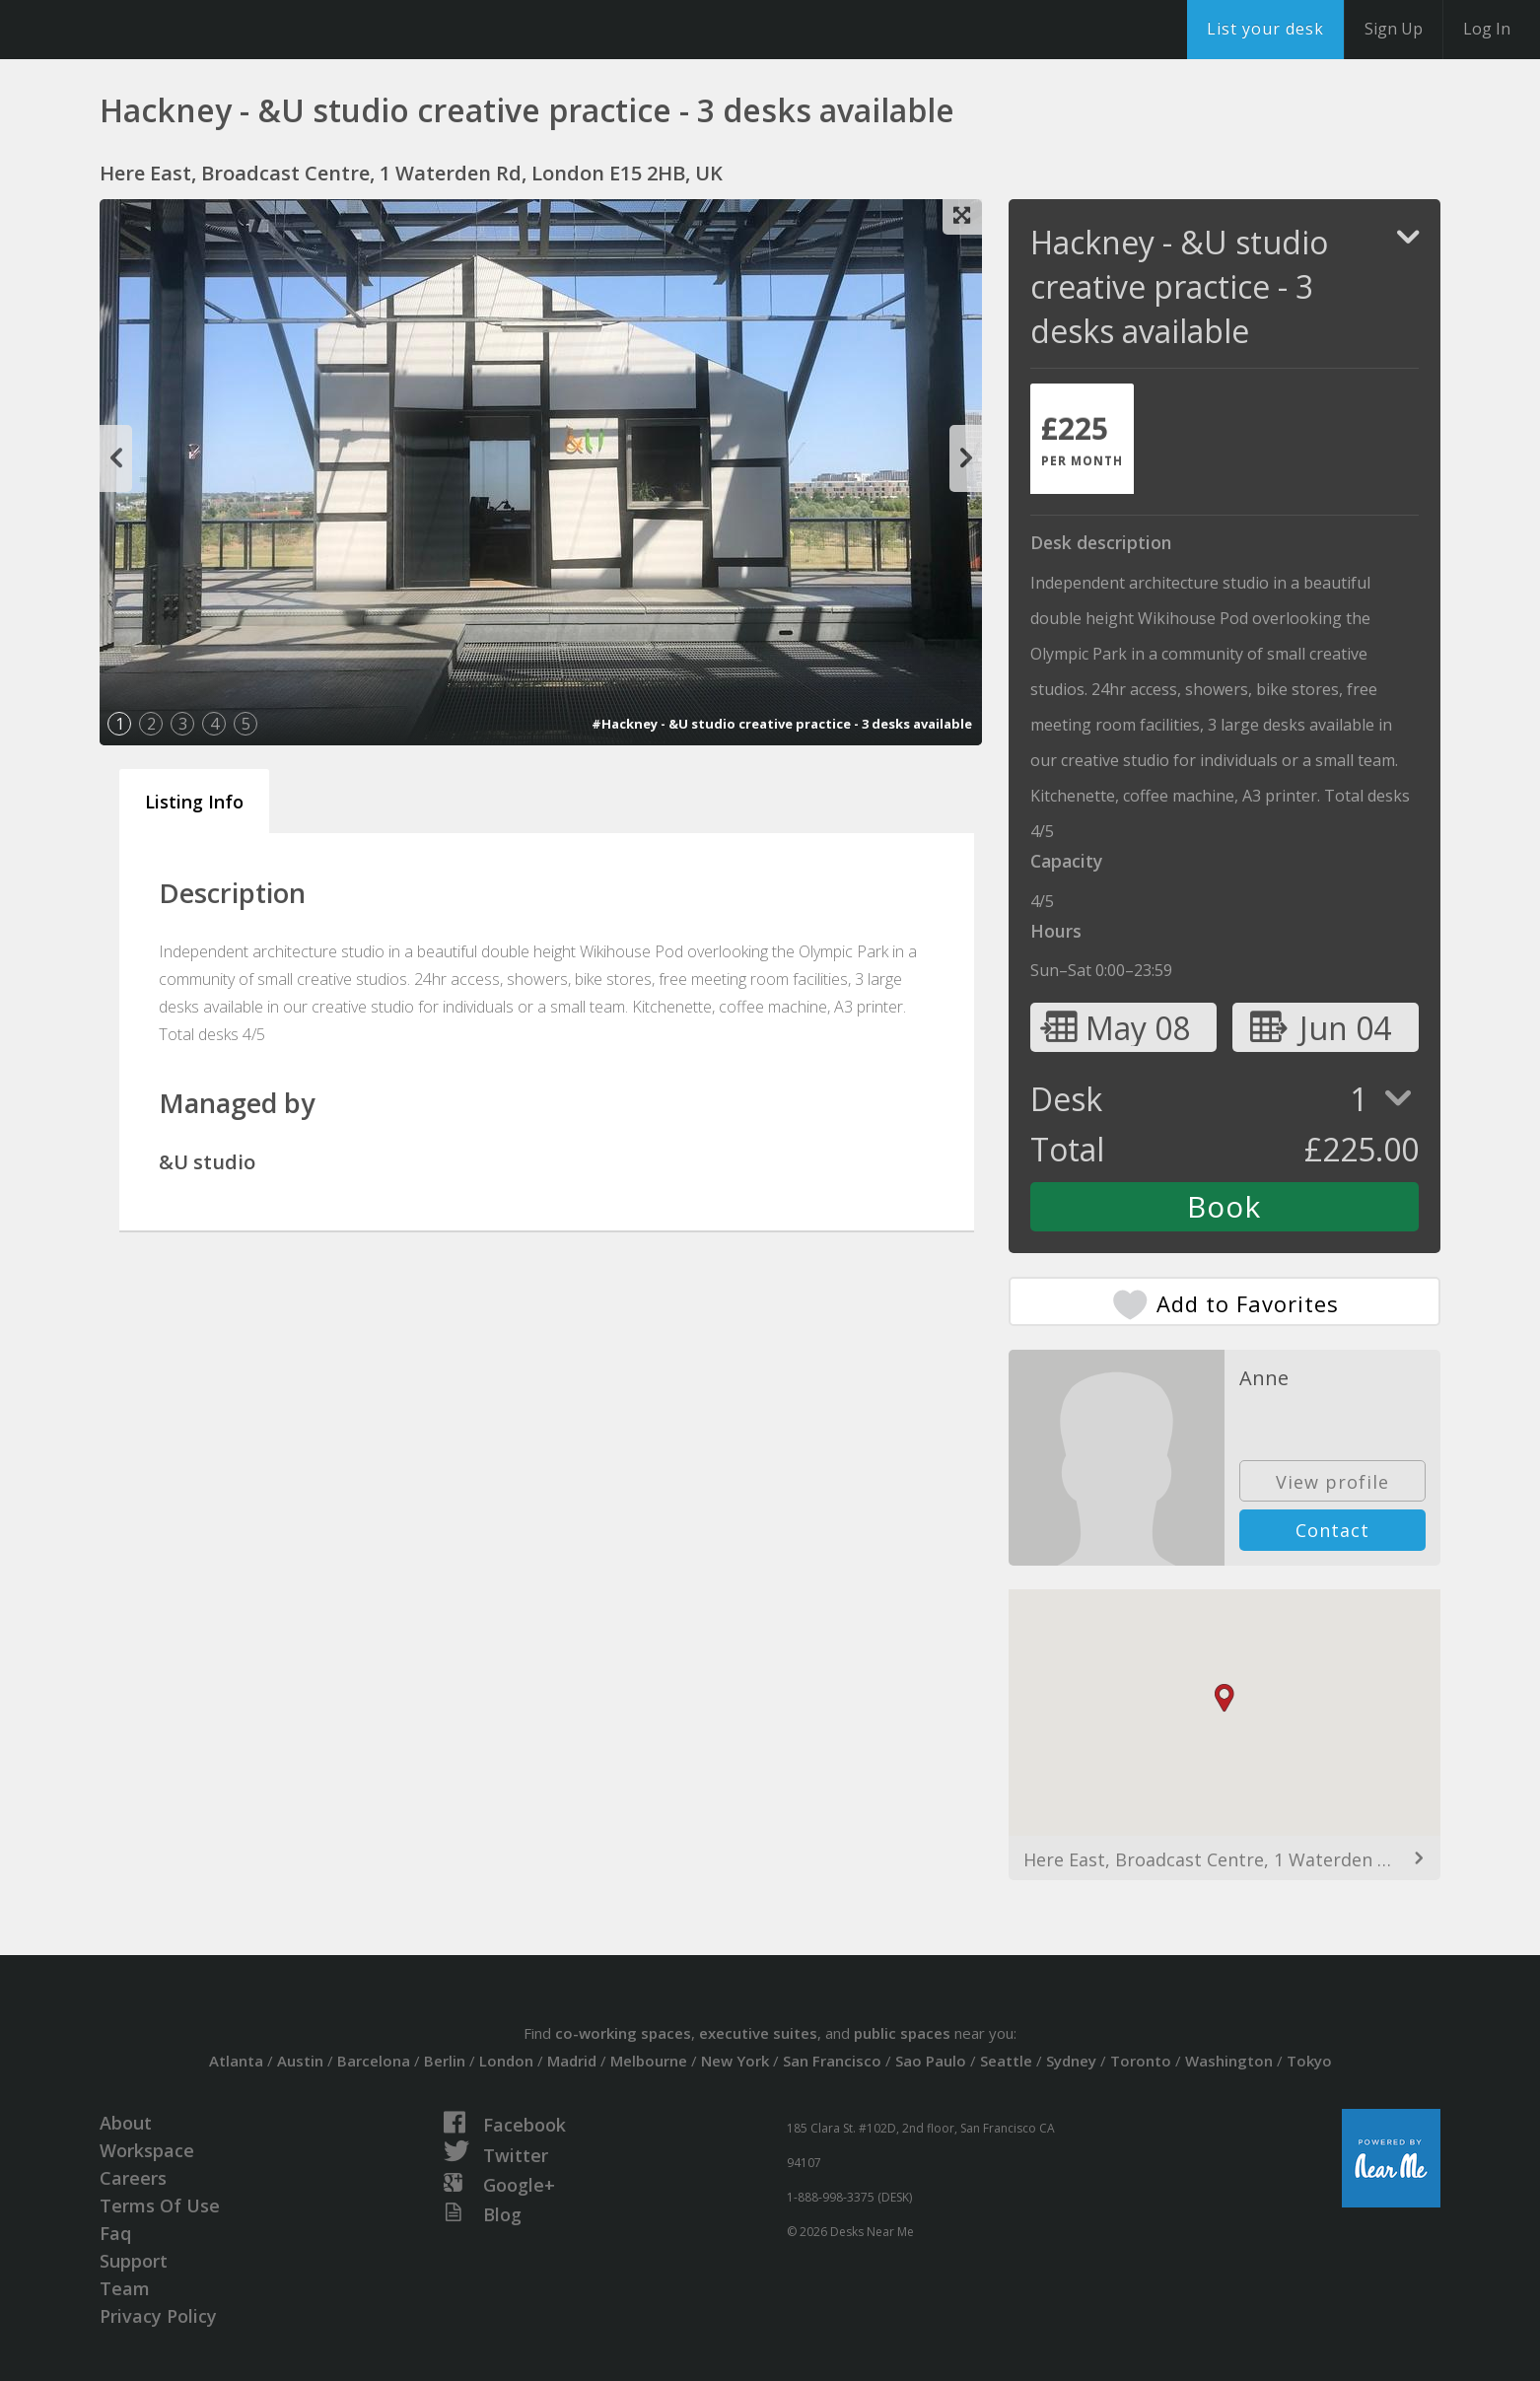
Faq (115, 2233)
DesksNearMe (137, 29)
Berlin (444, 2060)
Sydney (1071, 2060)
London (506, 2060)
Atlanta (236, 2060)
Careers (133, 2178)
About (126, 2123)
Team (125, 2288)
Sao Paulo (930, 2060)
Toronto (1140, 2060)
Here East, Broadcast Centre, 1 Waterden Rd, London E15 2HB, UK (1224, 1859)
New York (735, 2060)
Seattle (1006, 2060)
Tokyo (1309, 2060)
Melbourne (648, 2060)
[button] (1224, 1698)
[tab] (1082, 439)
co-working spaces (623, 2033)
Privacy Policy (158, 2316)
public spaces (902, 2033)
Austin (300, 2060)
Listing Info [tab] (194, 801)
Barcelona (373, 2060)
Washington (1229, 2060)
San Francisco (832, 2060)
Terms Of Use (160, 2205)
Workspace (147, 2150)
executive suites (758, 2033)
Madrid (571, 2060)
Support (134, 2261)
